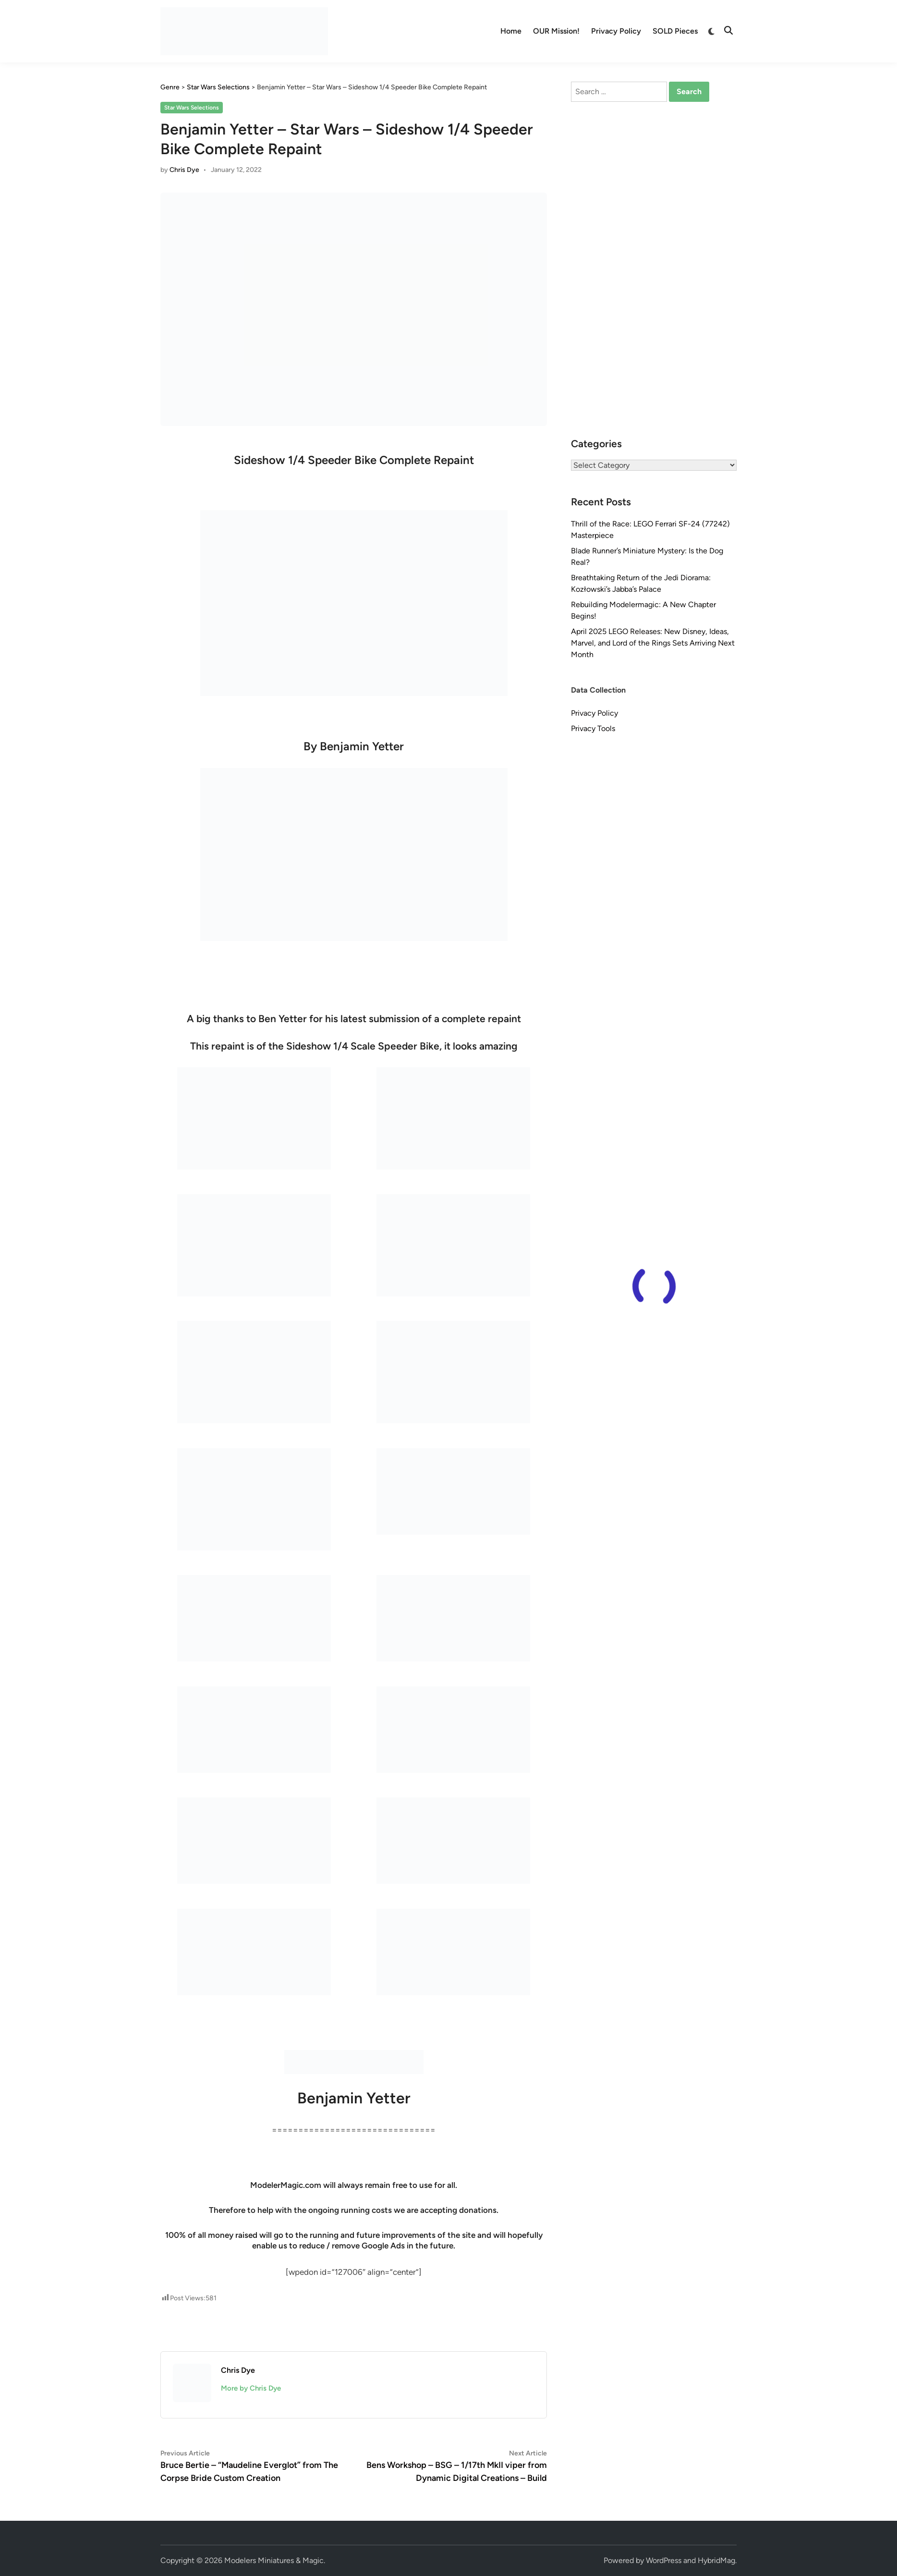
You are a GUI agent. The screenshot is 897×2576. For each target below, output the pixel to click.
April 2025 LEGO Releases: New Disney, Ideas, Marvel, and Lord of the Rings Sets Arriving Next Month (653, 643)
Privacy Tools (593, 728)
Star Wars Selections (191, 107)
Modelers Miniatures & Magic (274, 2560)
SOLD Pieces (675, 31)
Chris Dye (184, 170)
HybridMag (716, 2560)
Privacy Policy (616, 31)
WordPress (663, 2560)
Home (510, 31)
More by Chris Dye (251, 2388)
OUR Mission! (556, 31)
